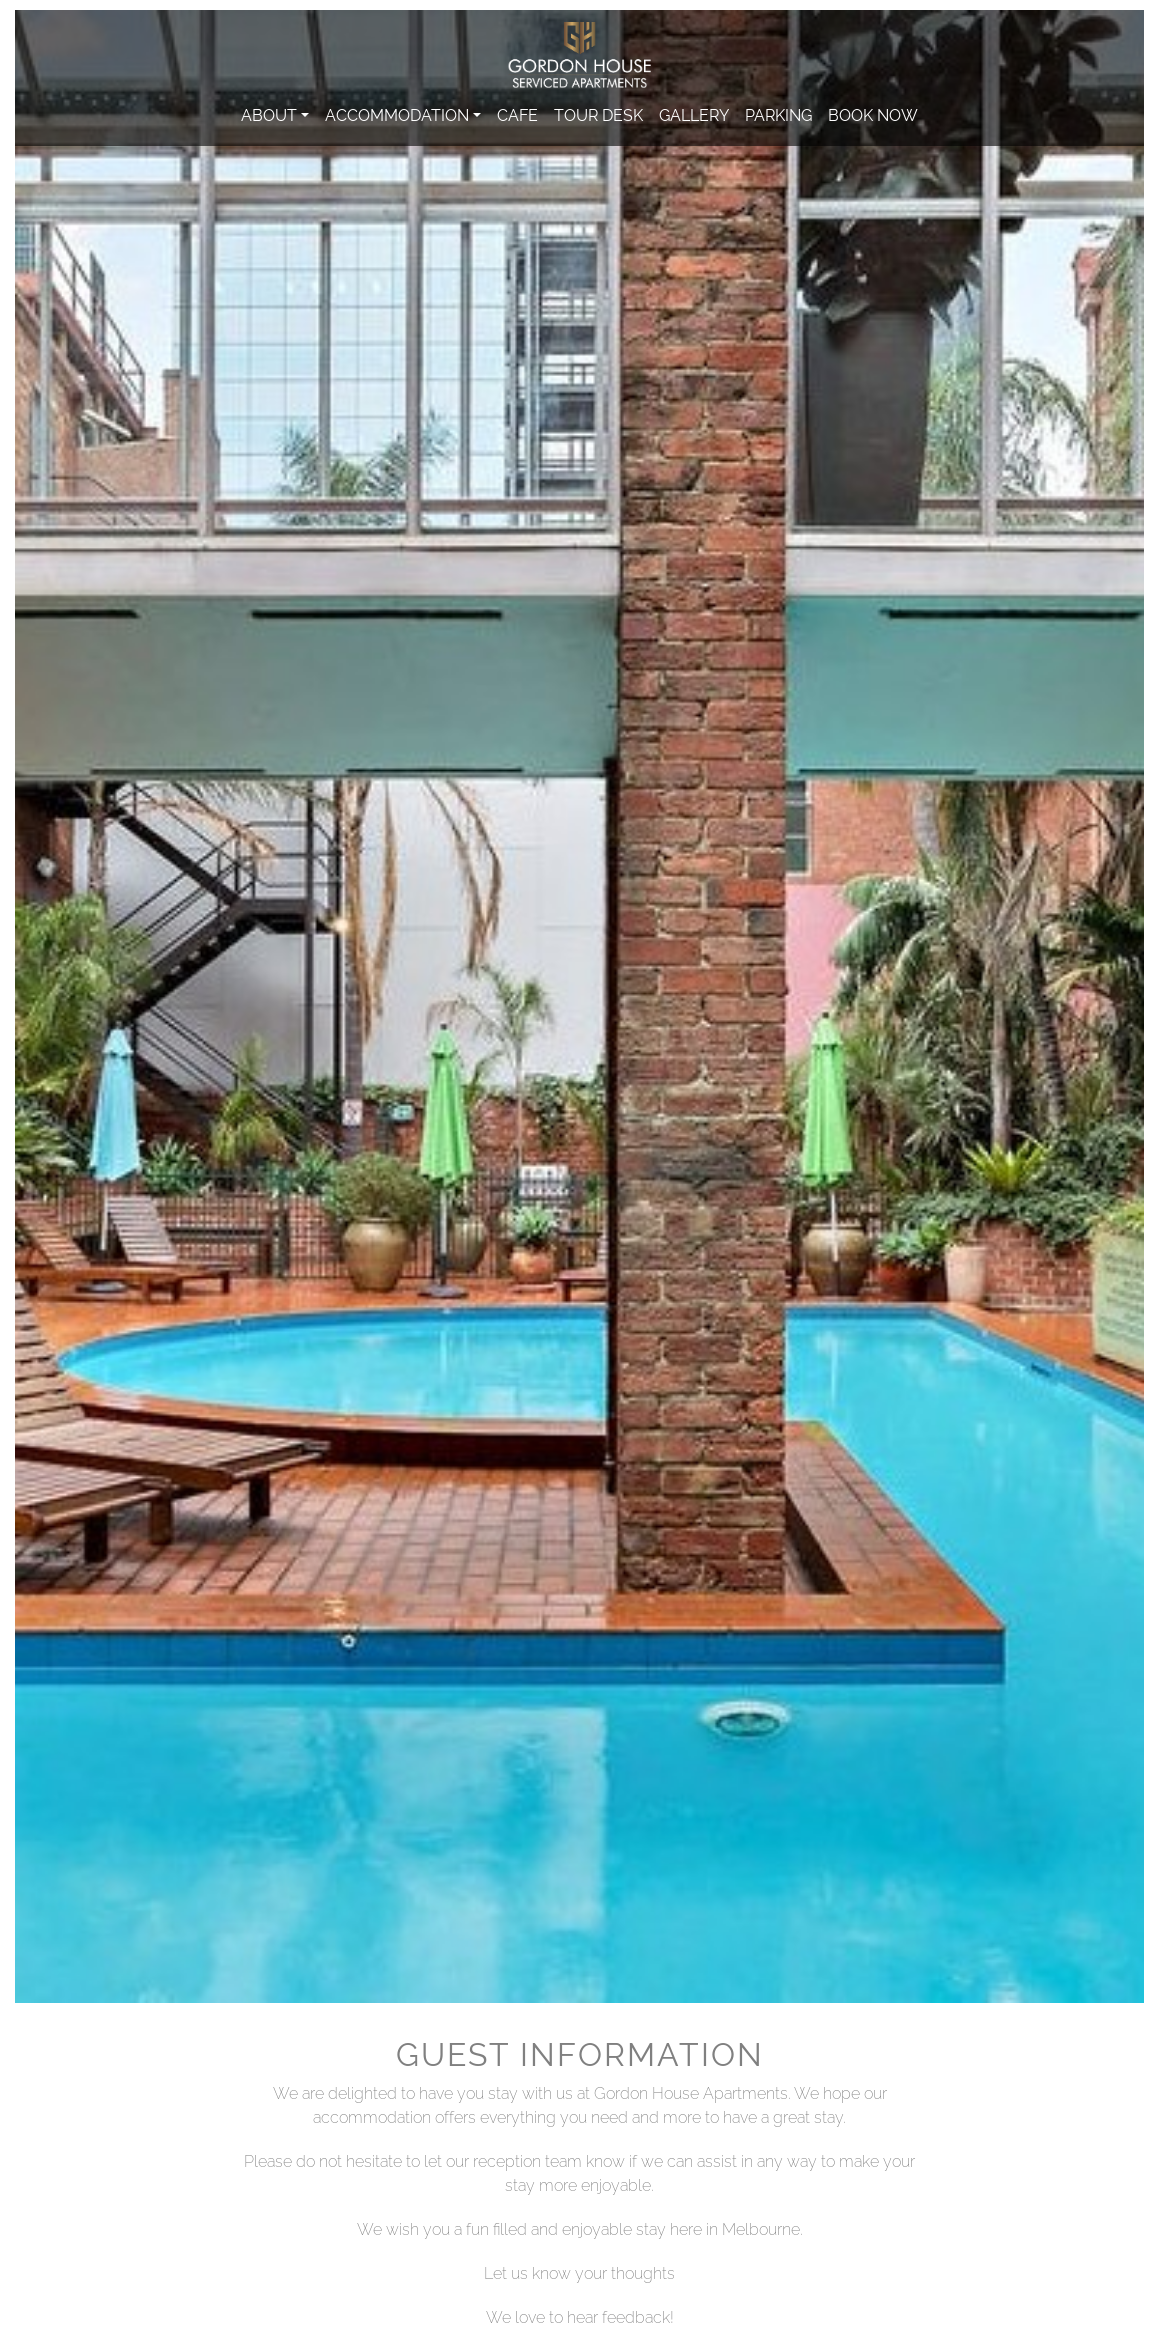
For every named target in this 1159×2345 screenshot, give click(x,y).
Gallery (694, 114)
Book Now (873, 114)
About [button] (269, 114)
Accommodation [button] (397, 114)
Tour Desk (598, 114)
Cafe (517, 114)
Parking (778, 114)
